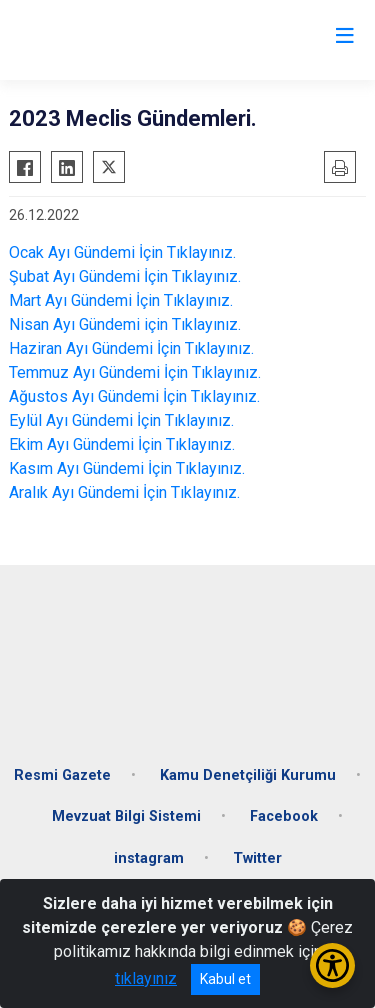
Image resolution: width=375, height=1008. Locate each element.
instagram (149, 858)
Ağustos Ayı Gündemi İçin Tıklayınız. (134, 396)
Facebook (284, 816)
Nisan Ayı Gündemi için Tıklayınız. (125, 324)
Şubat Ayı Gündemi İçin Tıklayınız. (125, 276)
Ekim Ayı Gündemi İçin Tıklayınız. (122, 444)
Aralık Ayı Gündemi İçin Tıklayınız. (124, 492)
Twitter (257, 858)
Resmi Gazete (62, 775)
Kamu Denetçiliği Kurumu (248, 775)
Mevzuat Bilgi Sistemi (126, 816)
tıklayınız (146, 978)
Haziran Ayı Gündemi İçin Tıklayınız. (131, 348)
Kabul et (225, 979)
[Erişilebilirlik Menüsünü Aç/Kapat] (332, 965)
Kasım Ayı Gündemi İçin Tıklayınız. (127, 468)
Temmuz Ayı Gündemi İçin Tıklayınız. (135, 372)
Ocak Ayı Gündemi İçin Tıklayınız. (122, 252)
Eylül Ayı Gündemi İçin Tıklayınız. (121, 420)
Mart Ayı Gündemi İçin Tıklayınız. (121, 300)
